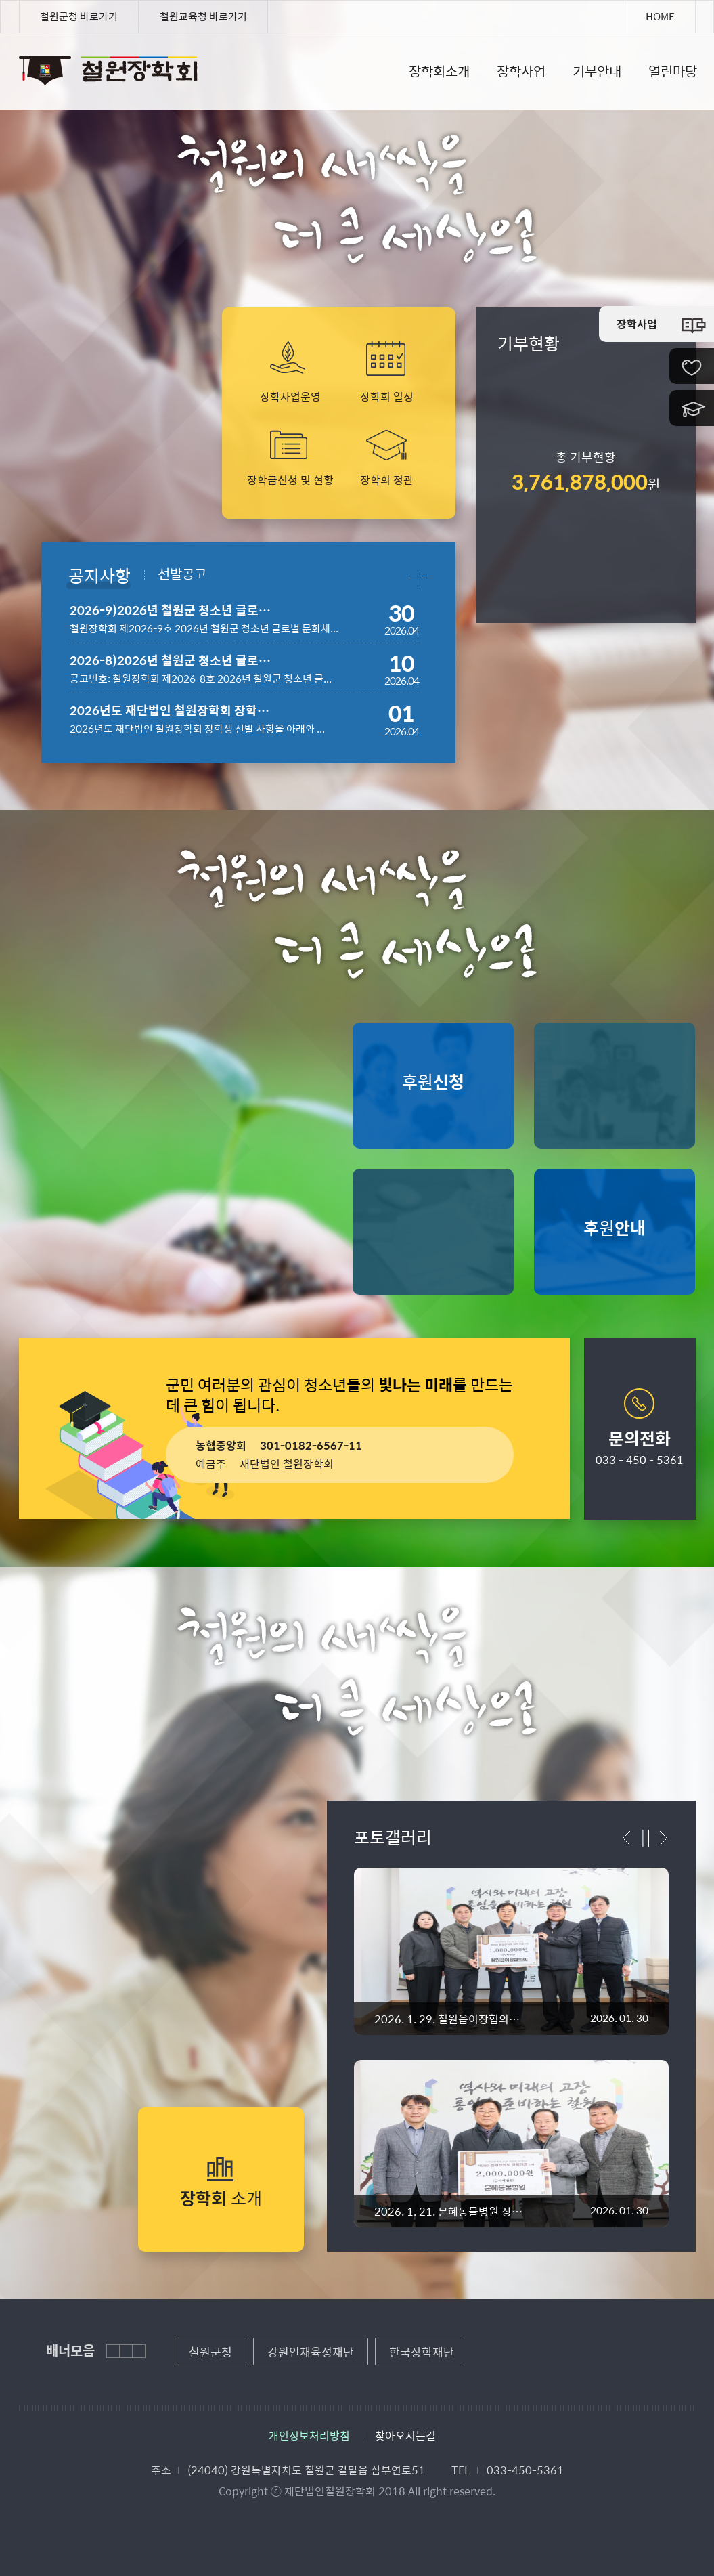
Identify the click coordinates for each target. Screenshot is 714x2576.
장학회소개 (439, 71)
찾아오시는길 (405, 2435)
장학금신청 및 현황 (290, 479)
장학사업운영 (290, 396)
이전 (629, 1838)
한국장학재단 (421, 2351)
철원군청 (210, 2351)
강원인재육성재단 (310, 2351)
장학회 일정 (387, 396)
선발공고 (182, 572)
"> (511, 1951)
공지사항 (99, 573)
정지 (646, 1838)
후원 (433, 1081)
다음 (662, 1838)
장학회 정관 (387, 479)
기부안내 (597, 71)
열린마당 (672, 71)
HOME (660, 16)
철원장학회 (24, 65)
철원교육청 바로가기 (203, 16)
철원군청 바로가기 (79, 16)
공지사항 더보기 (416, 578)
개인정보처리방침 (309, 2435)
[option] (511, 2039)
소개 (221, 2197)
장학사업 (521, 71)
